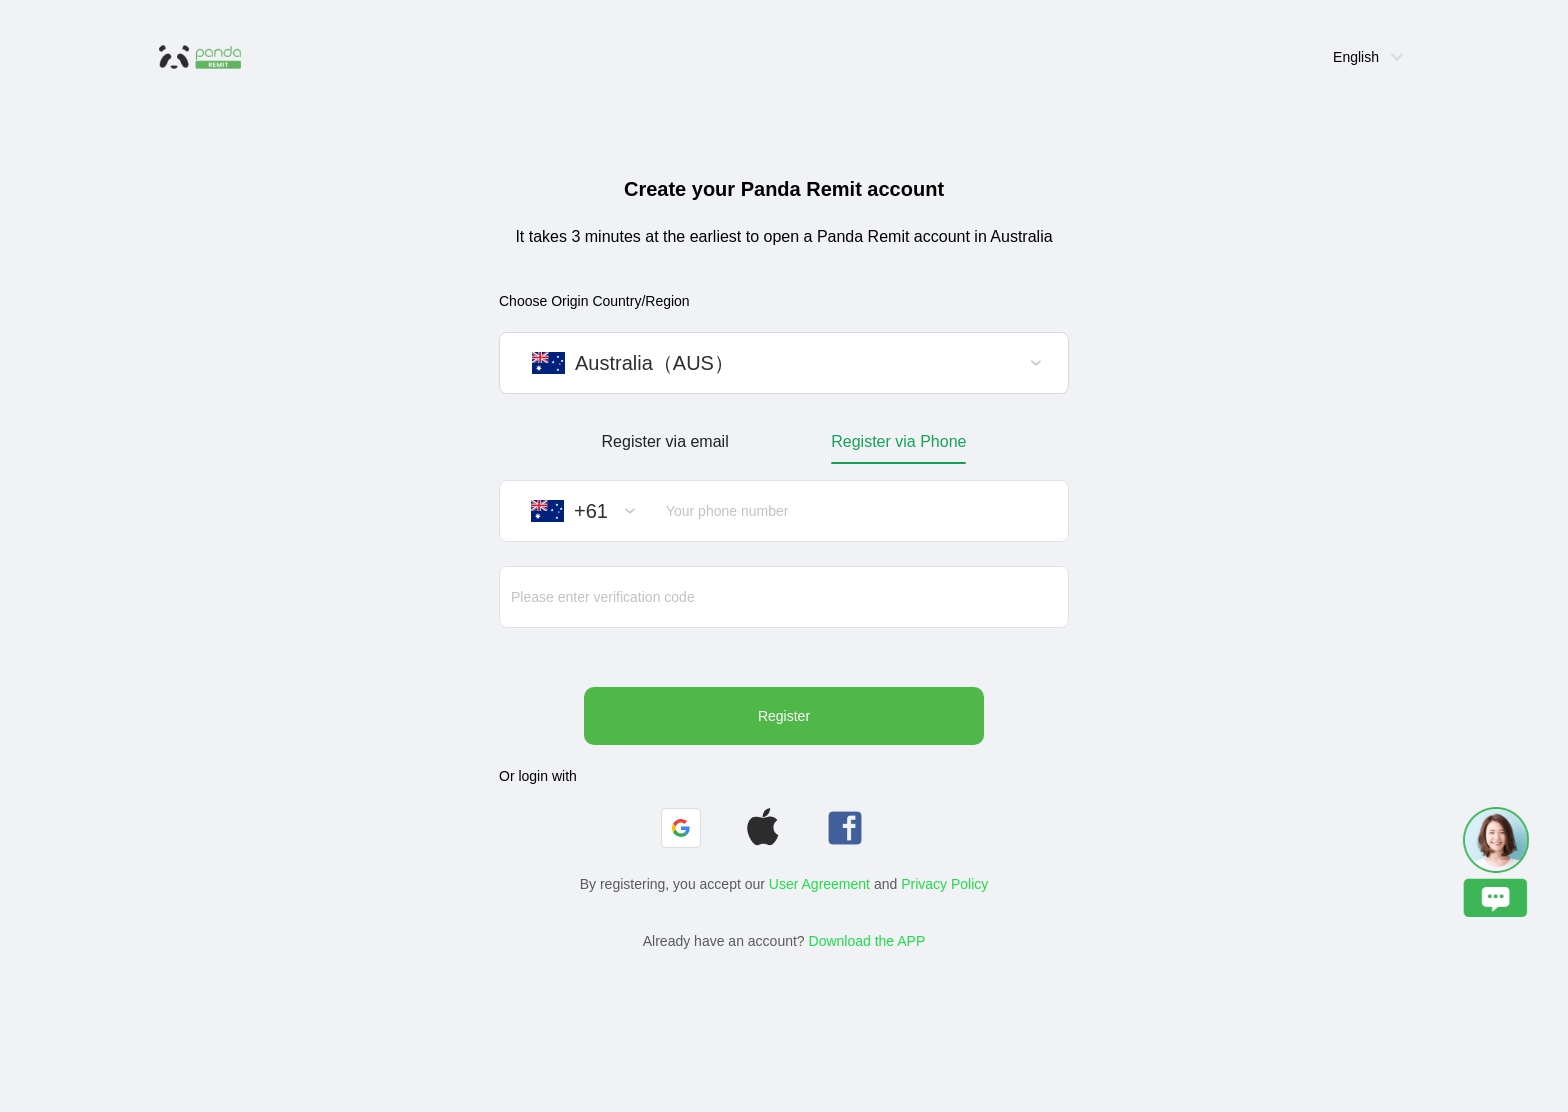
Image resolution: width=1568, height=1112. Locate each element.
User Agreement (819, 884)
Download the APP (867, 941)
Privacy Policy (944, 884)
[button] (681, 828)
